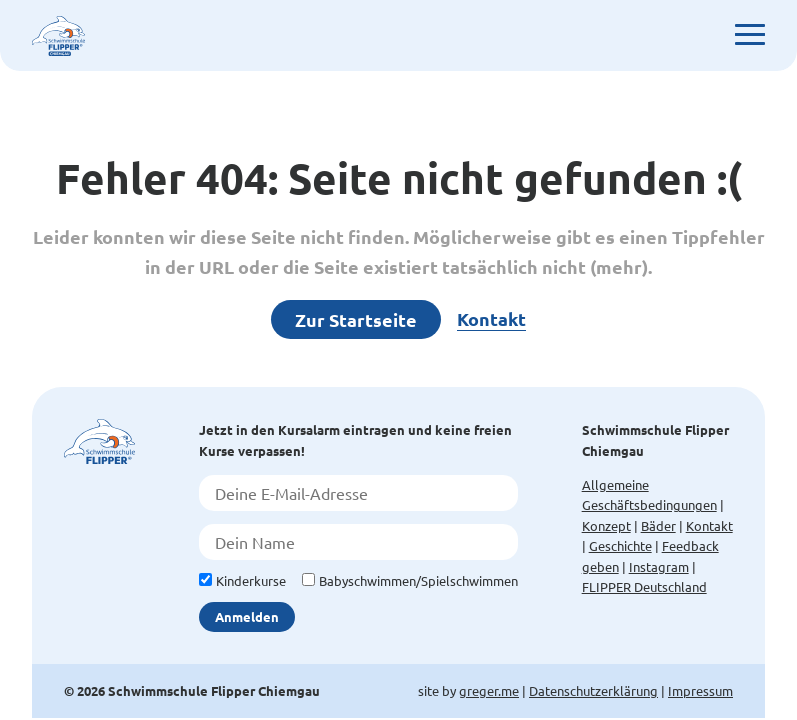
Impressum (700, 690)
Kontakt (491, 318)
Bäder (658, 525)
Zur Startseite (356, 319)
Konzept (606, 525)
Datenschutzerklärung (593, 690)
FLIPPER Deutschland (644, 586)
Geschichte (620, 545)
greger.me (489, 690)
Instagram (659, 566)
